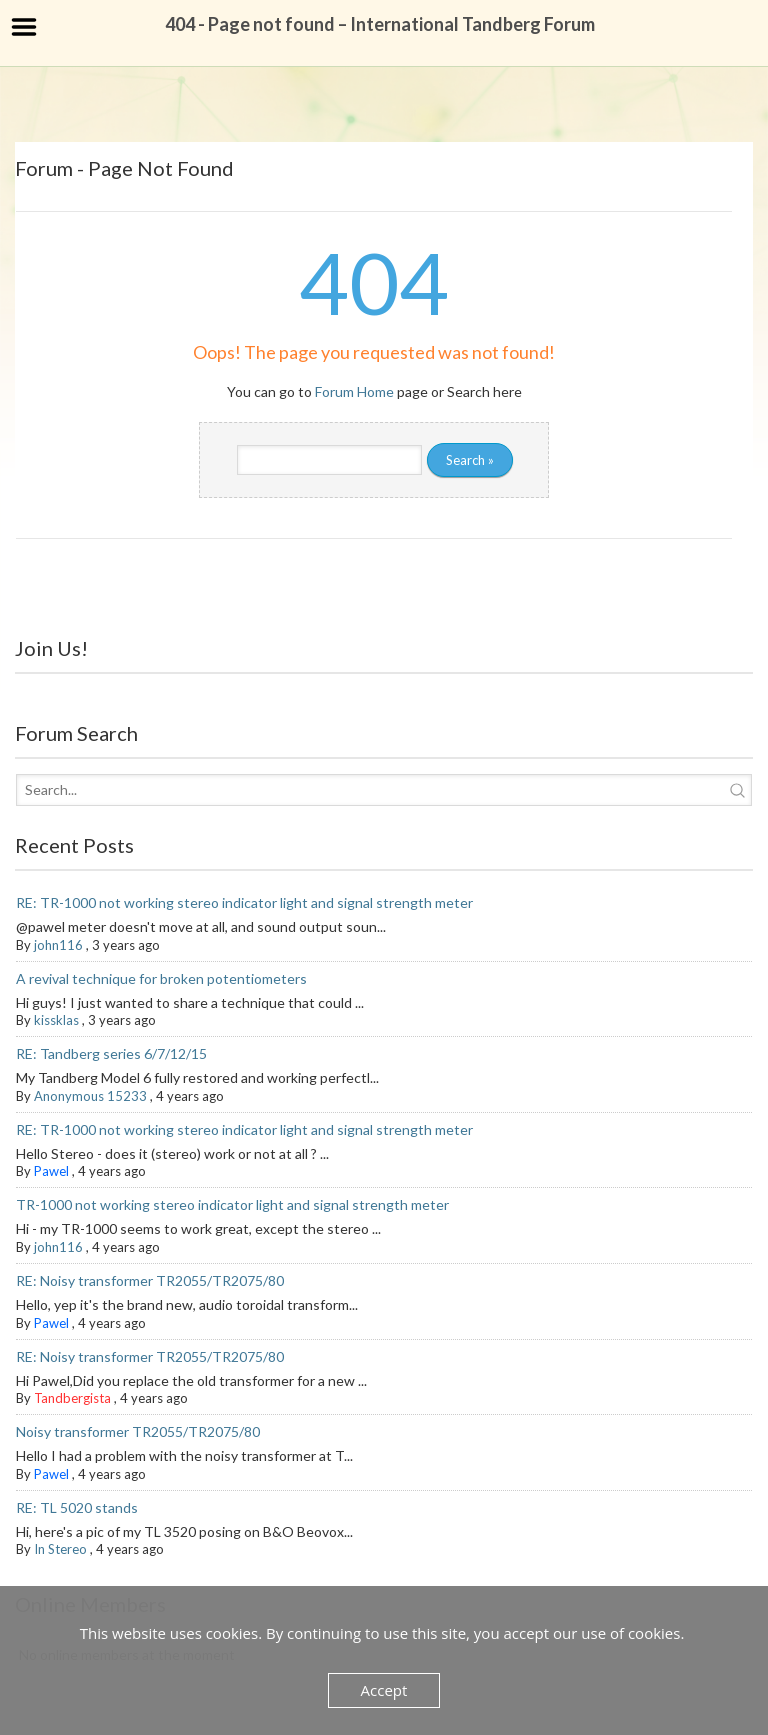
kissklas (56, 1020)
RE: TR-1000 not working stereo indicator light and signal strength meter (244, 902)
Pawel (51, 1171)
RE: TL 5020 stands (77, 1507)
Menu (24, 27)
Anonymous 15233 (90, 1096)
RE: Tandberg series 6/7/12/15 (111, 1053)
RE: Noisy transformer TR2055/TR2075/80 (150, 1280)
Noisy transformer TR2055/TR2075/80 (138, 1431)
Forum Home (354, 391)
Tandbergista (72, 1398)
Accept (384, 1690)
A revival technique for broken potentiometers (161, 978)
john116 (58, 945)
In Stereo (60, 1549)
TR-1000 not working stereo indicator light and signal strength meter (232, 1204)
